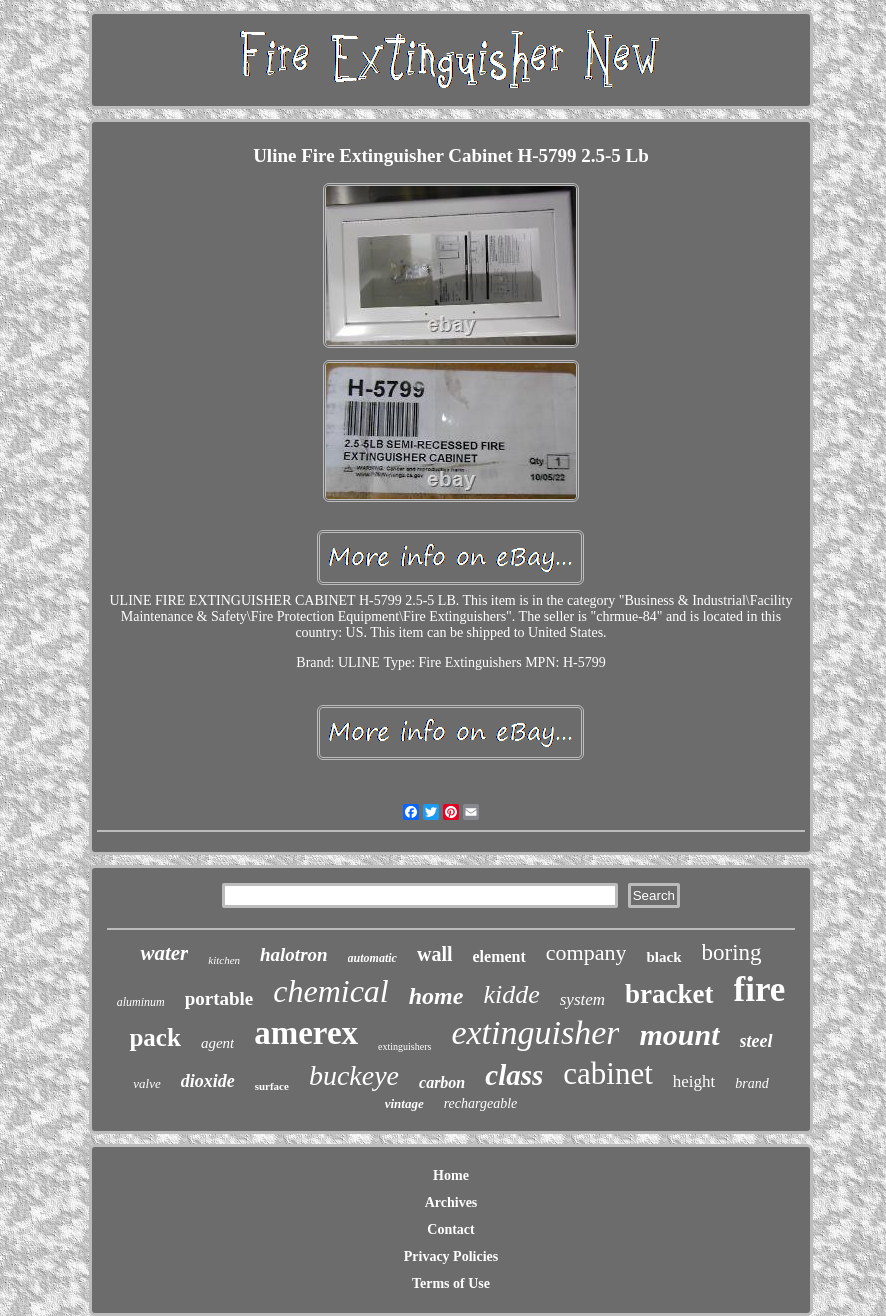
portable (219, 998)
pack (154, 1037)
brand (751, 1083)
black (663, 957)
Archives (451, 1202)
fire (760, 989)
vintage (404, 1103)
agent (217, 1043)
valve (146, 1083)
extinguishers (404, 1046)
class (514, 1075)
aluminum (141, 1002)
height (694, 1081)
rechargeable (481, 1103)
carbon (442, 1082)
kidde (511, 994)
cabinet (608, 1073)
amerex (306, 1033)
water (164, 953)
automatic (372, 958)
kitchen (224, 960)
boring (732, 952)
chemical (331, 991)
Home (451, 1175)
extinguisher (535, 1032)
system (582, 999)
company (586, 952)
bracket (669, 994)
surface (272, 1086)
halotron (294, 954)
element (499, 956)
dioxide (208, 1081)
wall (435, 954)
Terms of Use (451, 1283)
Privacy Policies (451, 1256)
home (436, 996)
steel (756, 1041)
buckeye (354, 1075)
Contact (450, 1229)
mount (679, 1034)
